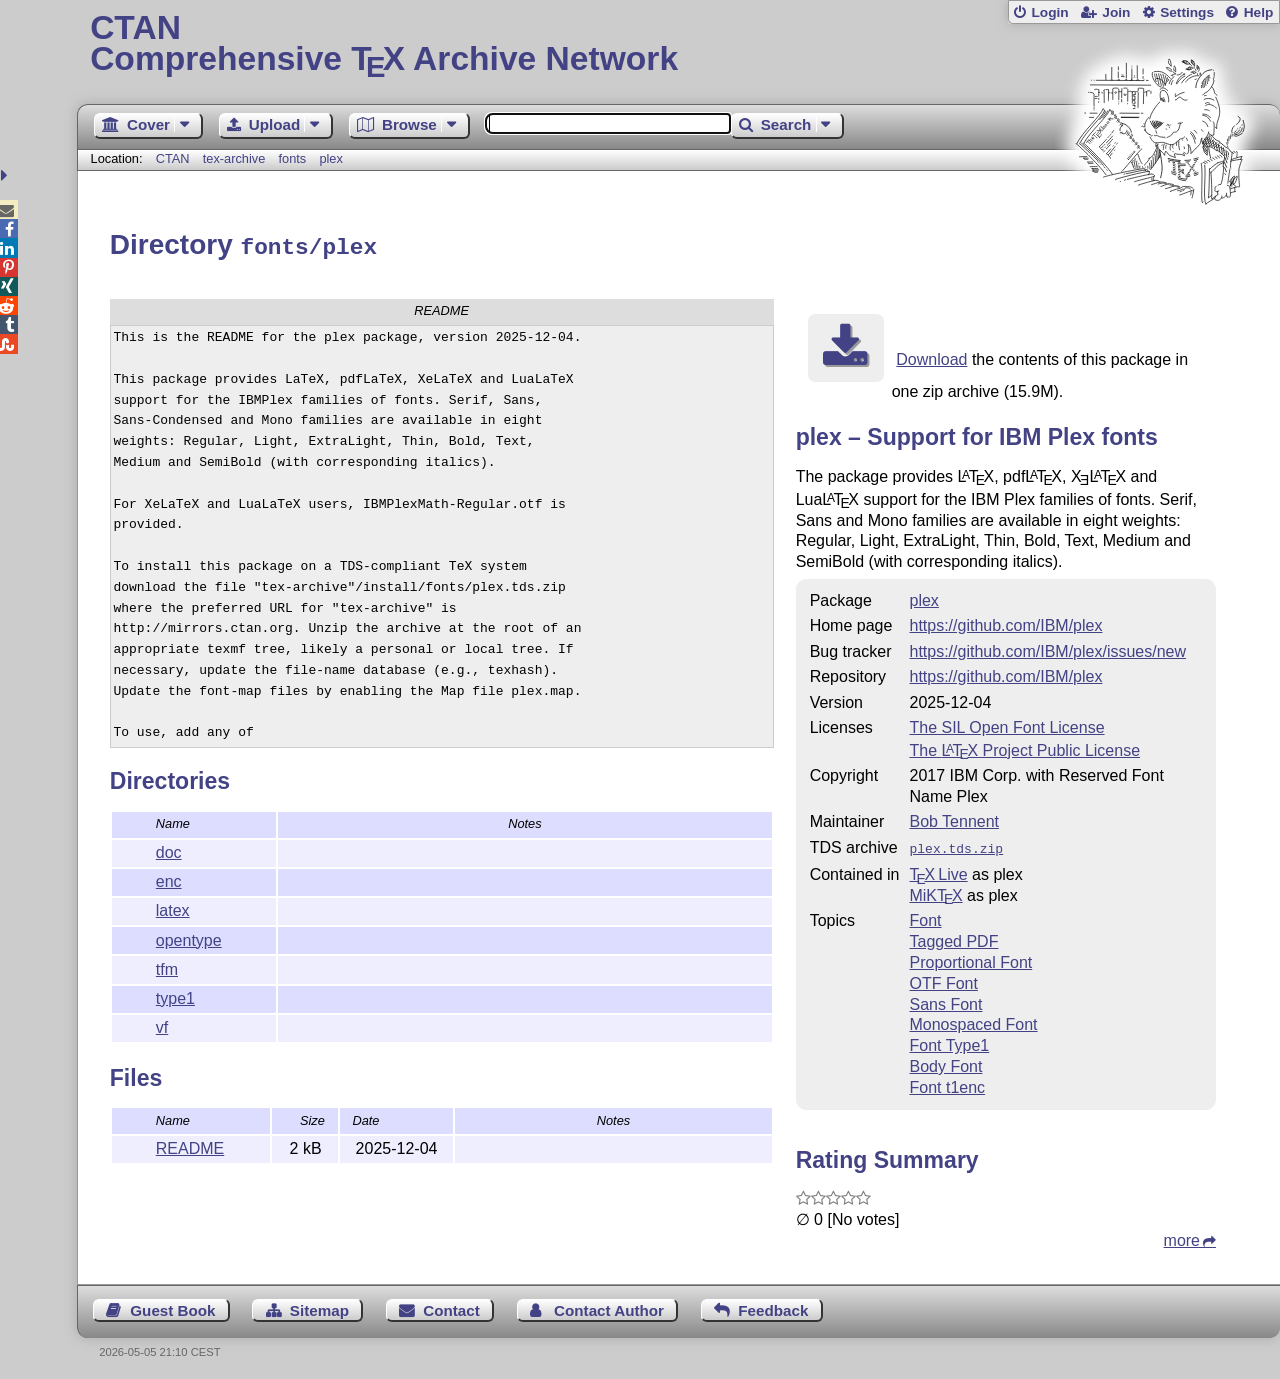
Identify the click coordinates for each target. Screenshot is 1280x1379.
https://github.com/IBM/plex (1005, 622)
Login (1049, 12)
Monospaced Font (973, 1019)
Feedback (773, 1305)
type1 (175, 995)
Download (931, 356)
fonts (292, 158)
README (190, 1145)
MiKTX (935, 890)
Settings (1187, 12)
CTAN (173, 158)
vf (162, 1024)
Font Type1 (949, 1040)
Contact (451, 1305)
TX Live (938, 869)
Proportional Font (970, 957)
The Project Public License (1024, 747)
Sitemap (319, 1305)
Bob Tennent (954, 818)
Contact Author (609, 1305)
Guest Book (172, 1305)
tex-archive (234, 158)
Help (1259, 12)
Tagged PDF (953, 936)
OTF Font (943, 978)
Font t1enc (947, 1082)
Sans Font (945, 999)
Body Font (945, 1061)
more (1182, 1235)
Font (925, 915)
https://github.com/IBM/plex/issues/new (1047, 648)
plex (330, 158)
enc (169, 878)
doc (169, 849)
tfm (167, 966)
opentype (189, 937)
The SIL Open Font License (1006, 724)
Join (1116, 12)
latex (173, 907)
